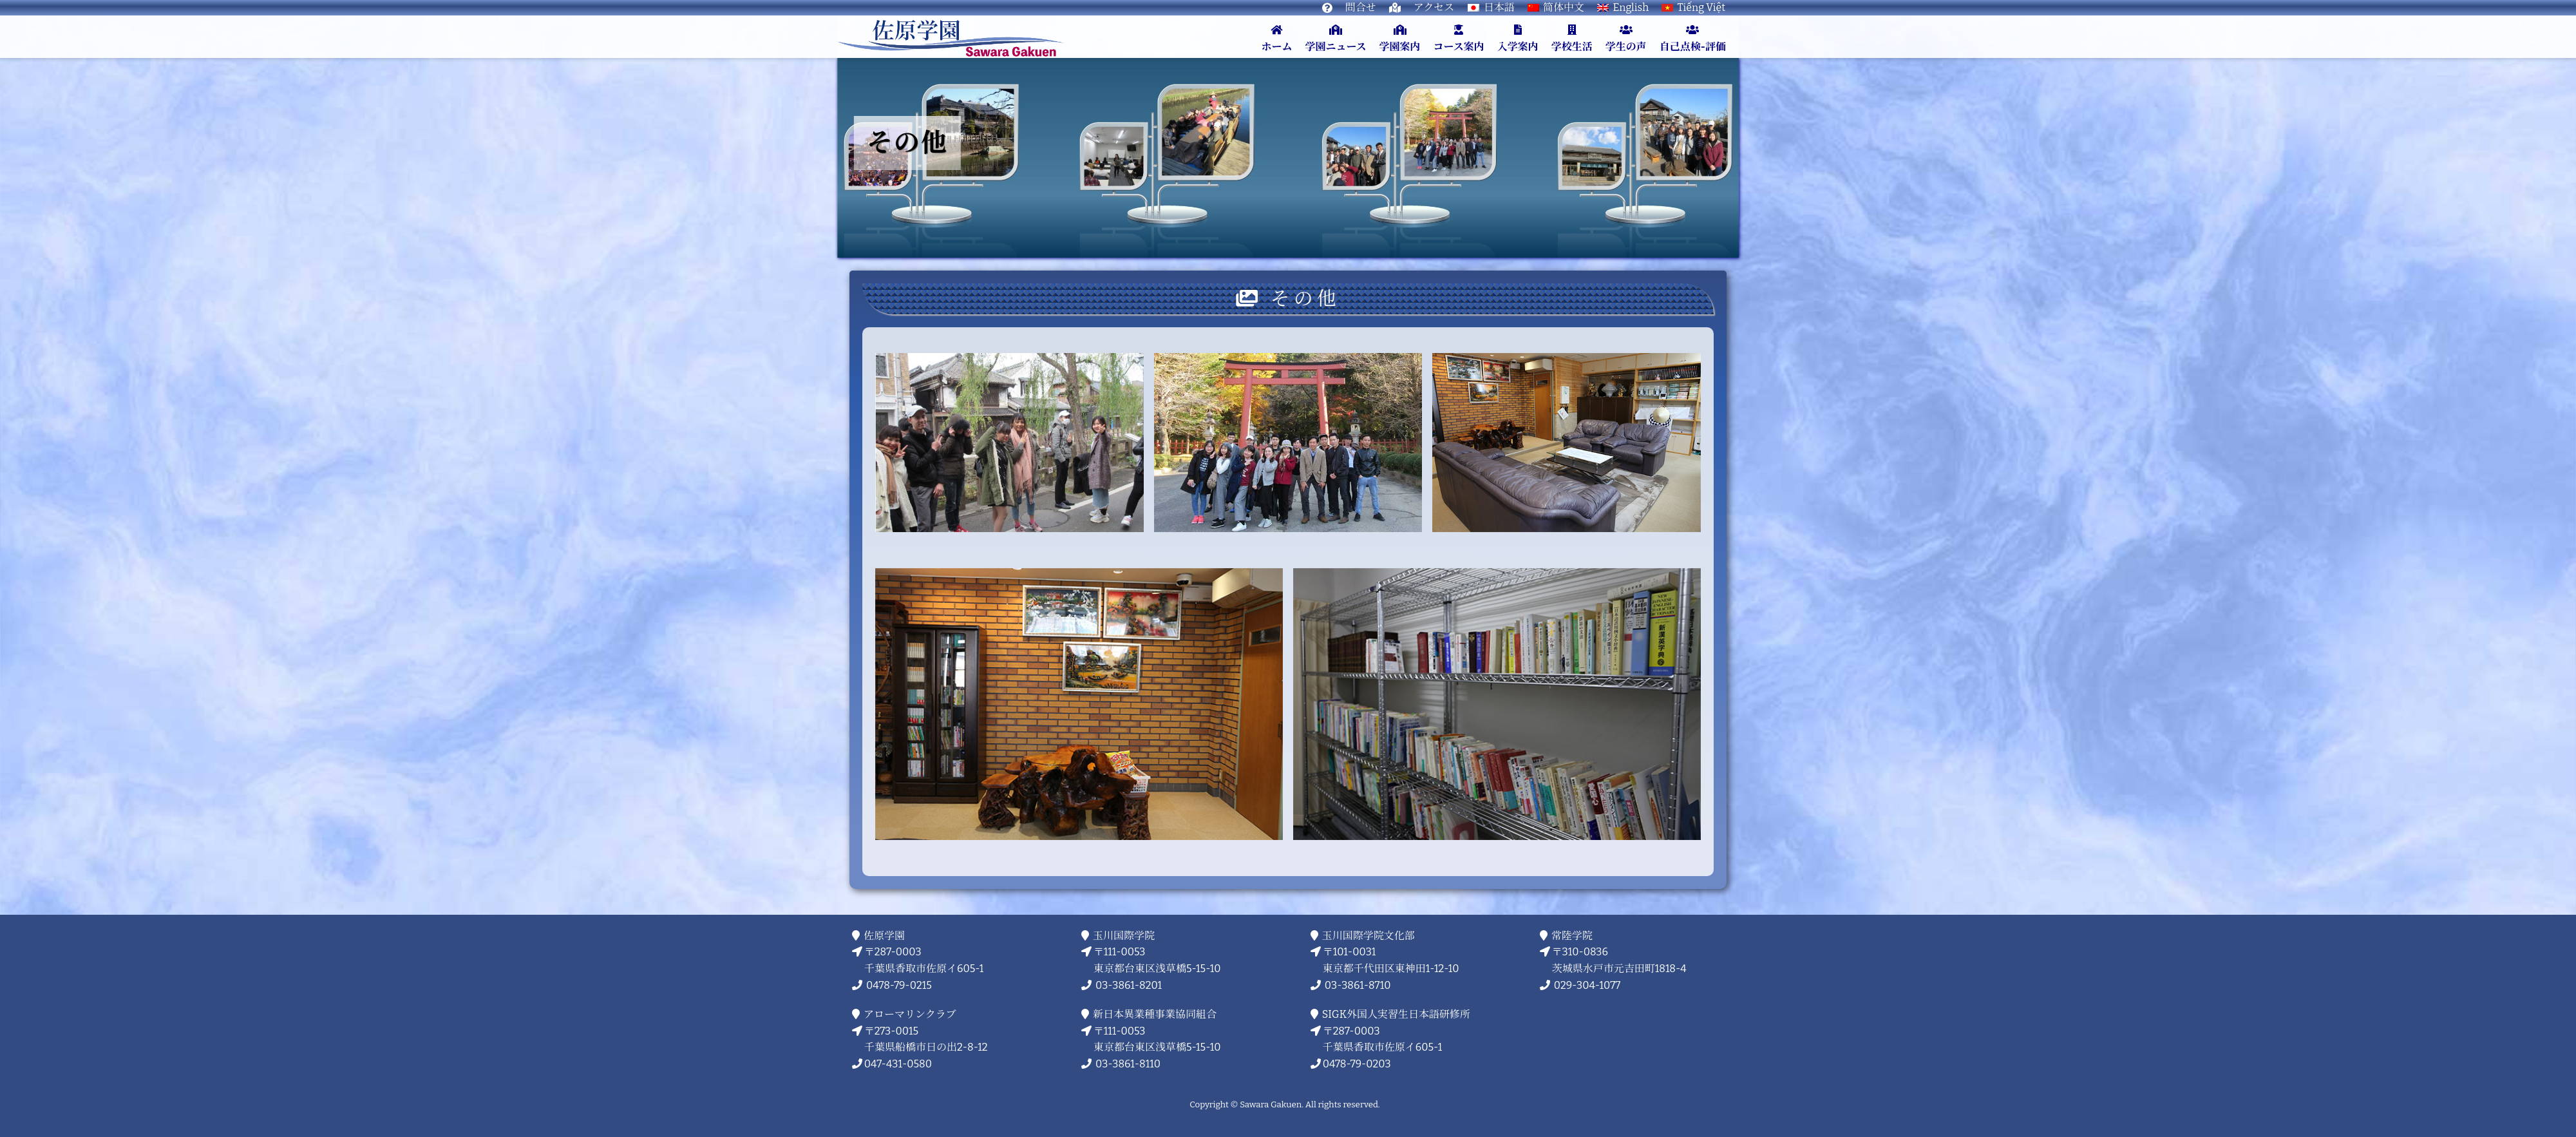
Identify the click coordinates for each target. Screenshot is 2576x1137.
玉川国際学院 (1124, 935)
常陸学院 (1572, 935)
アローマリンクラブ (910, 1014)
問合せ (1360, 7)
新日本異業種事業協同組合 (1155, 1014)
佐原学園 (884, 935)
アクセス (1434, 7)
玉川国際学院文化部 (1369, 935)
